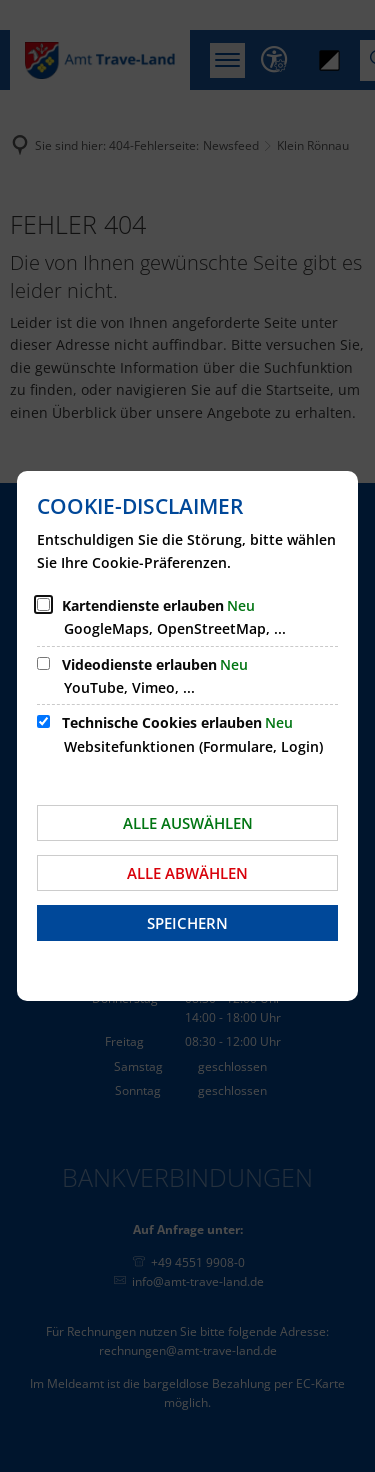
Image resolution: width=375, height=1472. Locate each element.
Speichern (187, 923)
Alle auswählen (188, 823)
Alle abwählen (187, 873)
